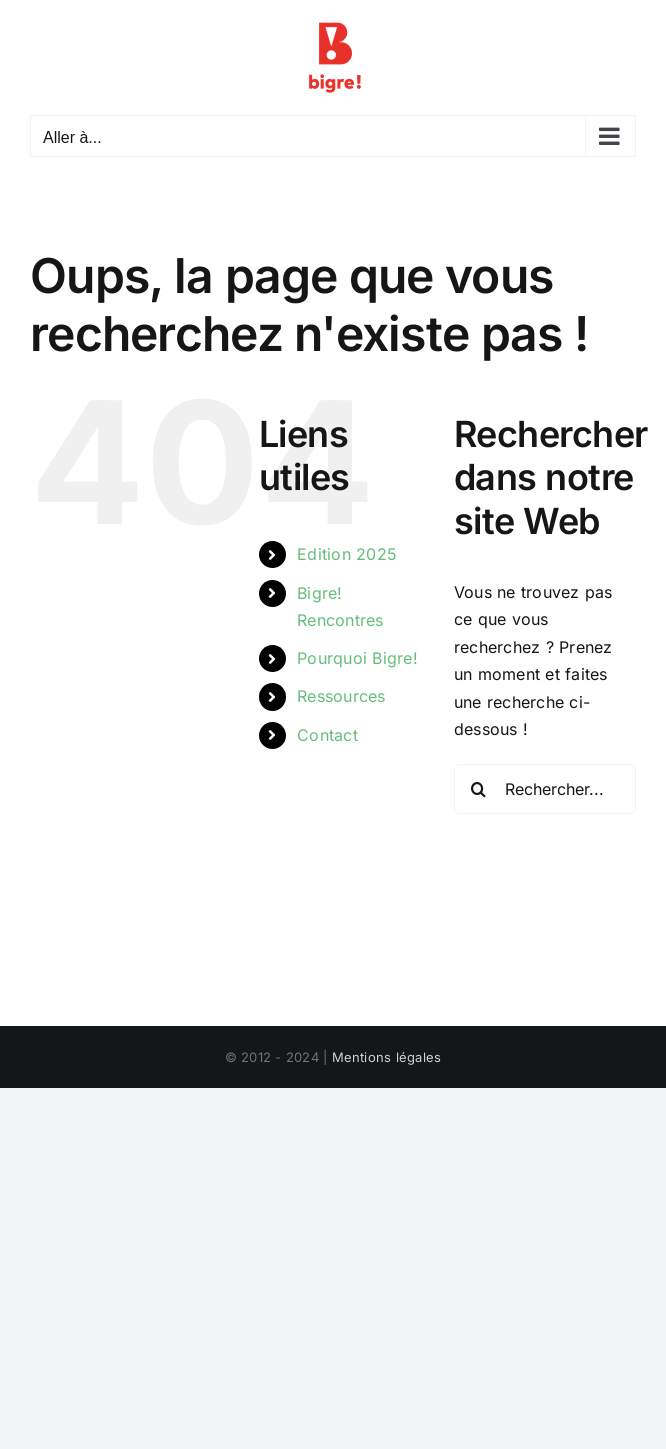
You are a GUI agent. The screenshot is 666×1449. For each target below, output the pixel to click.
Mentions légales (387, 1057)
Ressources (341, 696)
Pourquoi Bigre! (357, 658)
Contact (327, 735)
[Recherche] (479, 789)
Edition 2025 (347, 554)
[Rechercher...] (545, 789)
